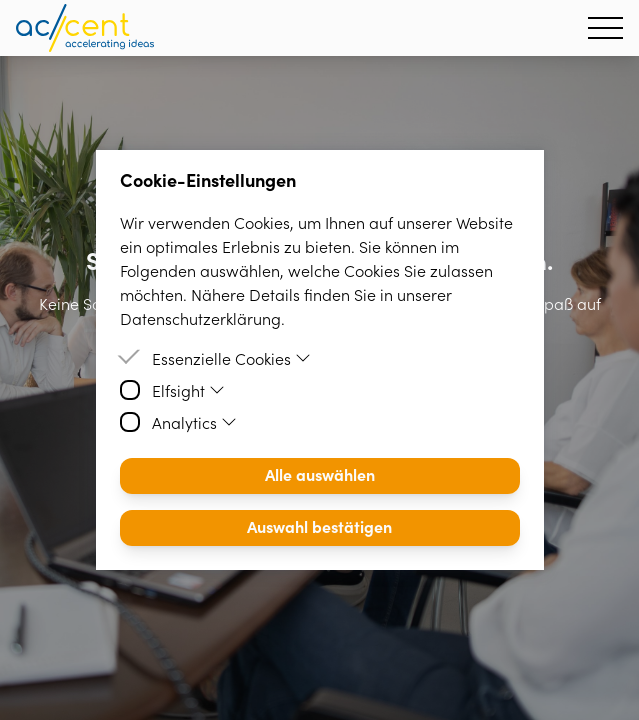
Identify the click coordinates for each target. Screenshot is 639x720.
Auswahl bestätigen (319, 526)
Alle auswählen (320, 474)
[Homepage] (85, 28)
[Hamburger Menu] (605, 28)
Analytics (195, 422)
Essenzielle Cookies (232, 358)
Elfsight (189, 390)
